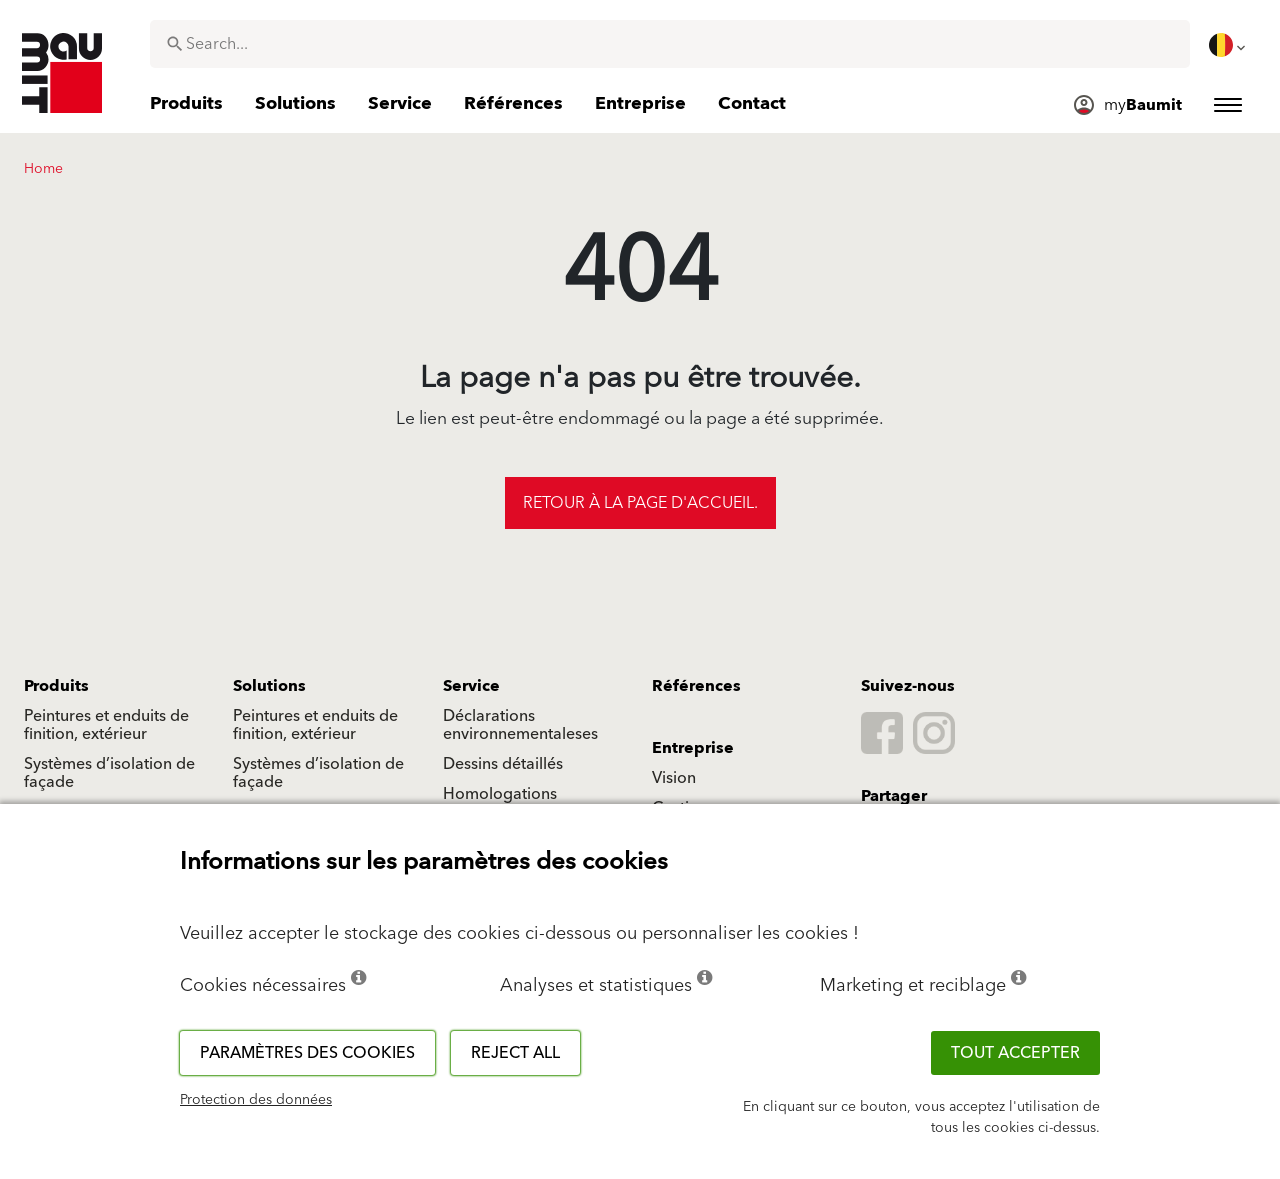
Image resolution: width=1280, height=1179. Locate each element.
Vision (674, 778)
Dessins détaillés (503, 764)
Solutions (269, 686)
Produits (56, 686)
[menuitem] (1229, 45)
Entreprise (693, 748)
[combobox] (670, 44)
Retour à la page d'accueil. (640, 503)
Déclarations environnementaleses (520, 725)
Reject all (515, 1053)
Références (696, 686)
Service (471, 686)
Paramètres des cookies (307, 1053)
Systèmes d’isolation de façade (109, 773)
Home (43, 169)
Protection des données (256, 1100)
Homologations (500, 794)
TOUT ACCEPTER (1015, 1053)
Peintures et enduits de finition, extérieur (106, 725)
